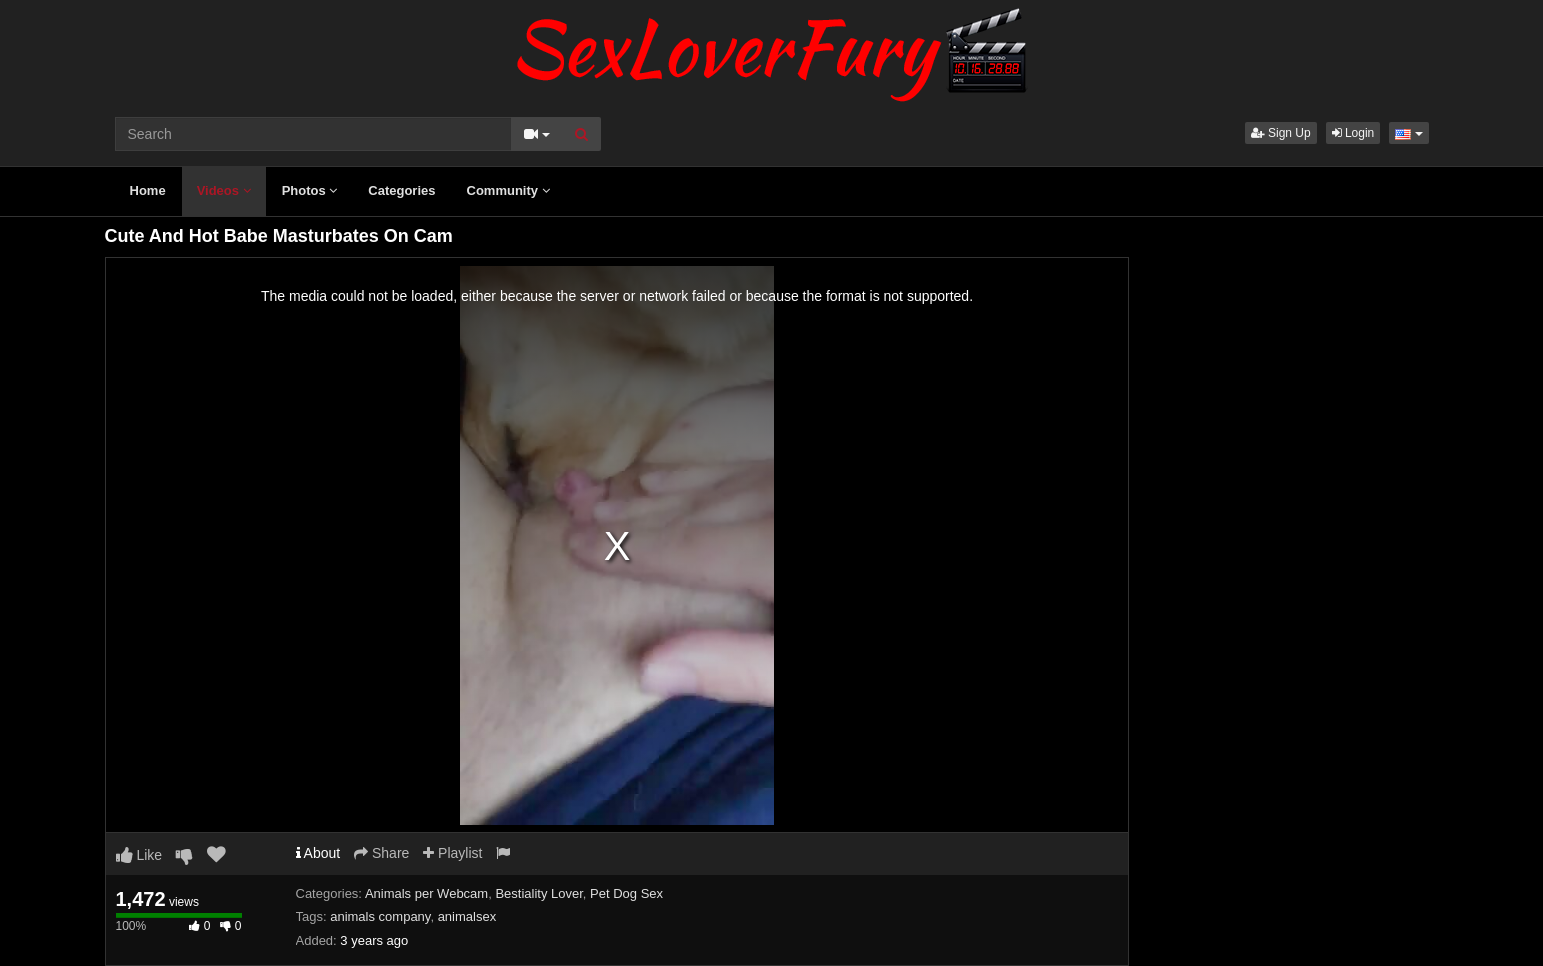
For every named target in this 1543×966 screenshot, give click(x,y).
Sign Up (1281, 133)
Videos (224, 190)
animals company (380, 916)
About (318, 853)
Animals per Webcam (426, 893)
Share (381, 853)
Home (148, 190)
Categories (401, 190)
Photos (310, 190)
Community (508, 190)
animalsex (467, 916)
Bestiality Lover (538, 893)
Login (1353, 133)
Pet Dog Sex (626, 893)
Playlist (452, 853)
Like (139, 855)
